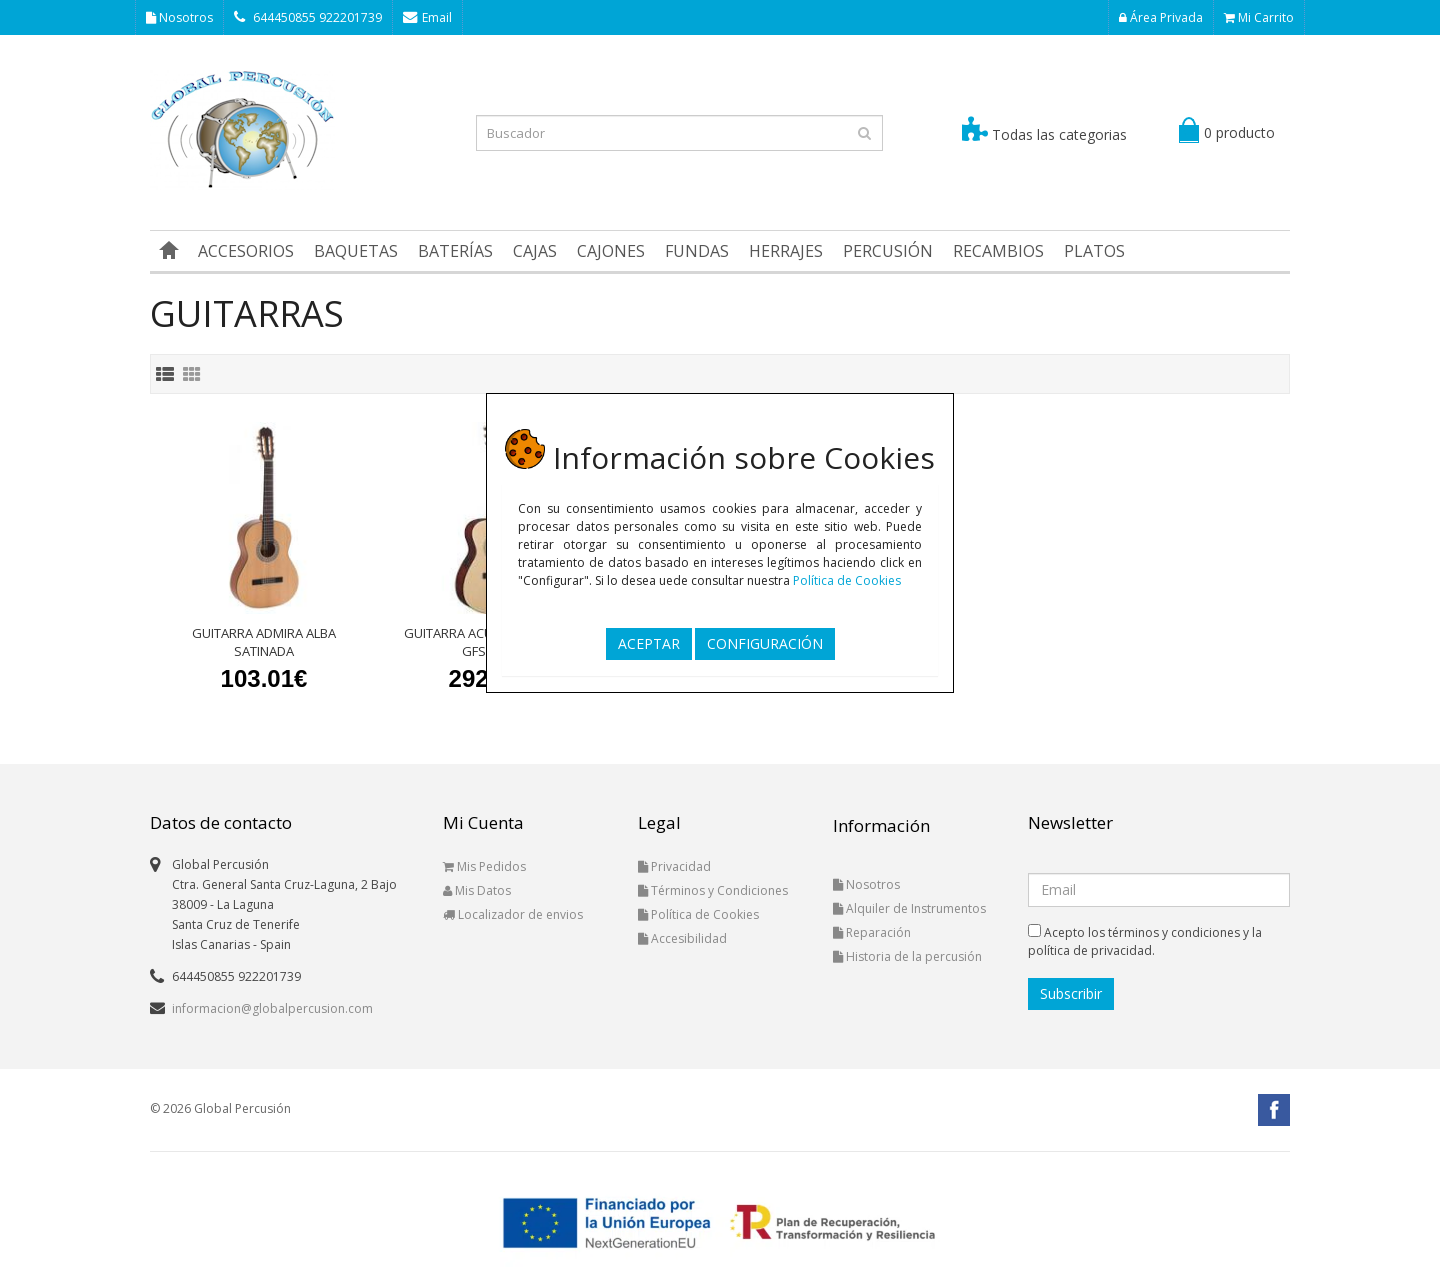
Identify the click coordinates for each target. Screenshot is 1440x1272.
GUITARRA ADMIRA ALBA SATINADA (264, 642)
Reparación (872, 932)
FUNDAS (697, 251)
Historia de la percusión (907, 956)
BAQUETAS (356, 251)
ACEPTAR (649, 643)
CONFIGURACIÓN (765, 643)
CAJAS (535, 251)
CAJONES (611, 251)
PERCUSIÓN (888, 251)
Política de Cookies (847, 580)
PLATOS (1094, 251)
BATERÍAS (455, 251)
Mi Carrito (1259, 17)
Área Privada (1161, 17)
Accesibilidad (682, 938)
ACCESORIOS (246, 251)
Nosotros (179, 17)
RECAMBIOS (998, 251)
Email (427, 17)
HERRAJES (786, 251)
